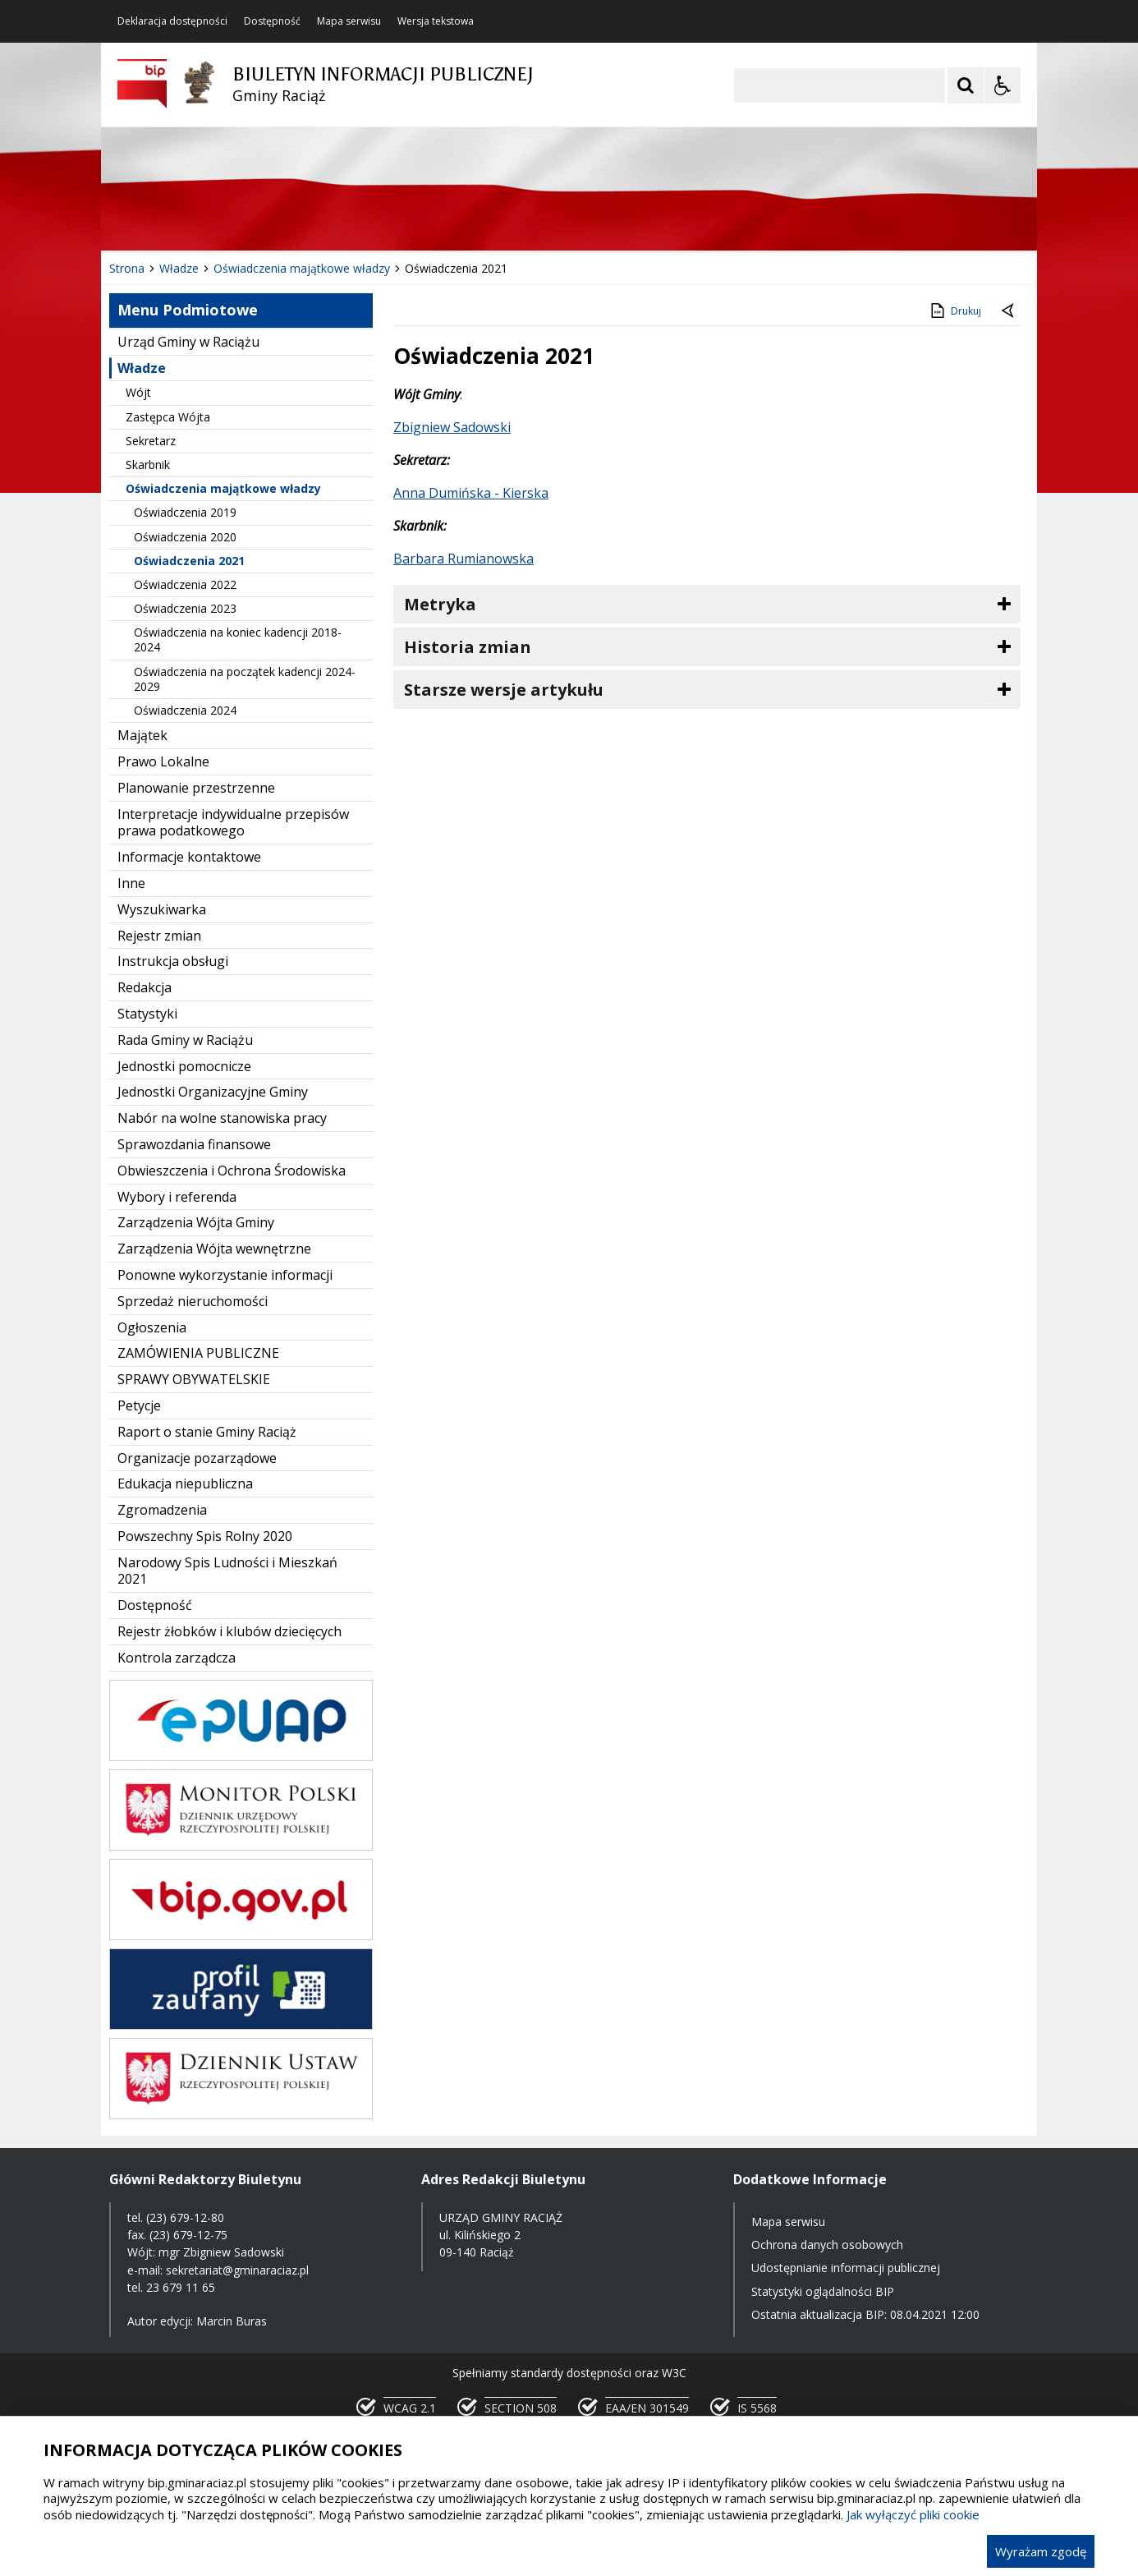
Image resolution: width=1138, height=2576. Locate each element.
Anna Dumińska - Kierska (470, 493)
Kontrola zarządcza (176, 1658)
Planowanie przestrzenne (196, 788)
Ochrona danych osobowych (827, 2244)
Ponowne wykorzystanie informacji (225, 1275)
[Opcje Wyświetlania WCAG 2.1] (1002, 85)
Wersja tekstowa (435, 21)
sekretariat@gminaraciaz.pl (237, 2270)
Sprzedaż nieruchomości (192, 1301)
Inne (131, 883)
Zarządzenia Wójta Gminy (195, 1222)
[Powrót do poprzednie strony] (1009, 311)
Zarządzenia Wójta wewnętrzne (214, 1249)
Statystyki (147, 1014)
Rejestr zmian (159, 936)
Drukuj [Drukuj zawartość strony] (954, 310)
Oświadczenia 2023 (185, 608)
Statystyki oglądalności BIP (822, 2291)
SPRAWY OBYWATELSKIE (193, 1379)
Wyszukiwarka (161, 909)
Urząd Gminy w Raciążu (188, 342)
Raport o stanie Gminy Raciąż (206, 1432)
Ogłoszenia (151, 1327)
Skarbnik (148, 464)
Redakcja (144, 987)
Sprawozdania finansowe (194, 1144)
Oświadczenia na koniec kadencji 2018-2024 (238, 639)
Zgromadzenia (162, 1510)
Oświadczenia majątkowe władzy (223, 488)
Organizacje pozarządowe (197, 1458)
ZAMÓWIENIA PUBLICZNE (198, 1353)
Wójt (138, 392)
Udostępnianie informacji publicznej (845, 2267)
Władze (141, 368)
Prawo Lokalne (163, 761)
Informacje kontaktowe (189, 857)
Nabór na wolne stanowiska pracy (222, 1118)
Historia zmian (467, 647)
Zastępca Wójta (168, 417)
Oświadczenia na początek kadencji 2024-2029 (245, 679)
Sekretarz (151, 440)
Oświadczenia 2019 (185, 512)
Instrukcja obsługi (172, 961)
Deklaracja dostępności (172, 21)
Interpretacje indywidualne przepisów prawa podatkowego (233, 822)
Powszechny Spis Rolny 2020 (204, 1536)
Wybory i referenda (176, 1197)
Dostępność (272, 21)
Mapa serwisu (349, 21)
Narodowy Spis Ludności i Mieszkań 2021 (227, 1571)
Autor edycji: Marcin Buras (197, 2321)
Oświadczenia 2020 (185, 537)
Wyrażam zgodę (1040, 2551)
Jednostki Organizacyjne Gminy (212, 1092)
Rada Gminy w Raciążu (185, 1040)
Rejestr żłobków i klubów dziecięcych (229, 1631)
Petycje (139, 1405)
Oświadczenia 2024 (185, 710)
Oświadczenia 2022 (185, 584)
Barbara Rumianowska (463, 559)
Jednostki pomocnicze (184, 1066)
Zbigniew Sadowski (452, 427)
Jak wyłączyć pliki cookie (913, 2514)
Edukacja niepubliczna (185, 1483)
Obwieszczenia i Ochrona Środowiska (231, 1171)
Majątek (142, 735)
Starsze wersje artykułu (503, 689)
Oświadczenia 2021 (189, 560)
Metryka (440, 604)
